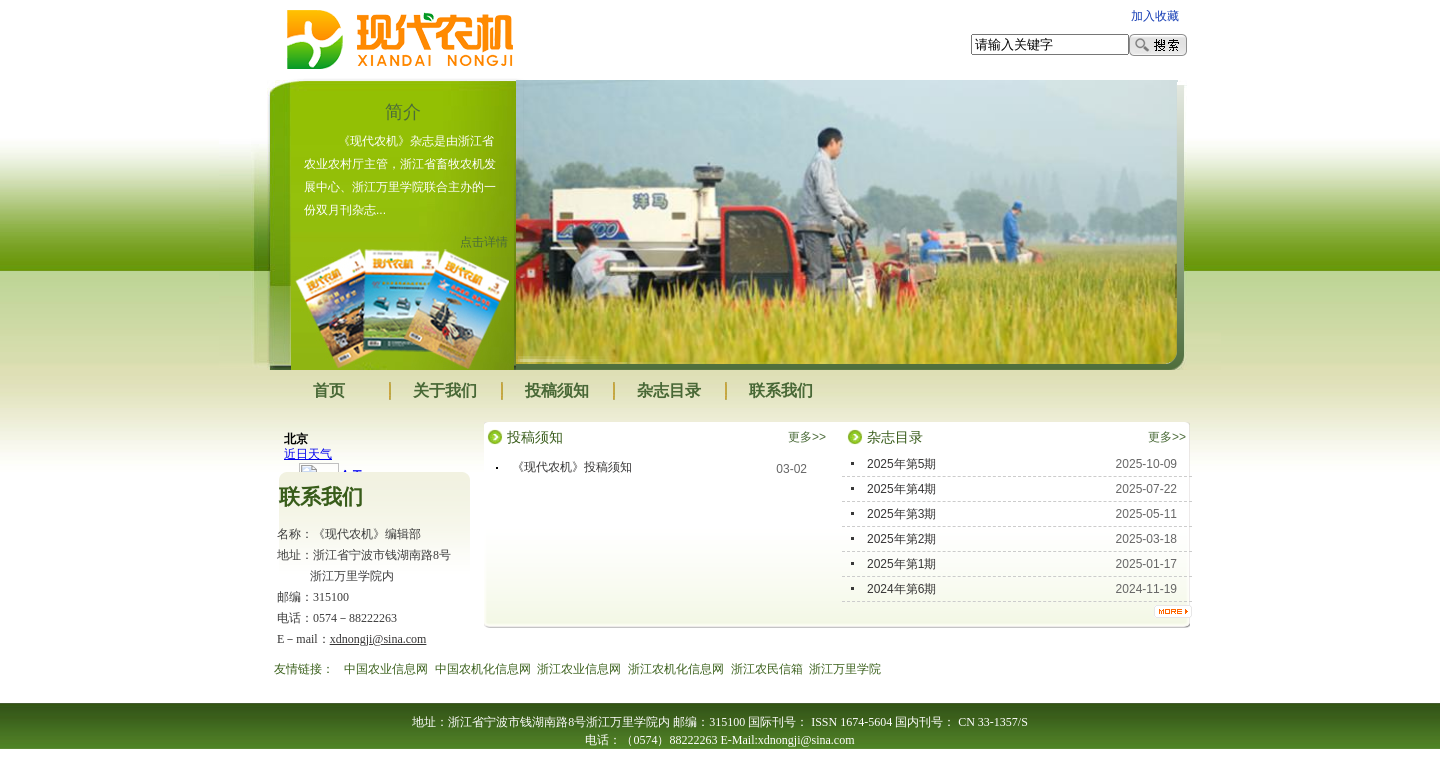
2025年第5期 (901, 464)
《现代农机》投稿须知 (572, 467)
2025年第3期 (901, 514)
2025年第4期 (901, 489)
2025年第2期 (901, 539)
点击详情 (484, 242)
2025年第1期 (901, 564)
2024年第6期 (901, 589)
